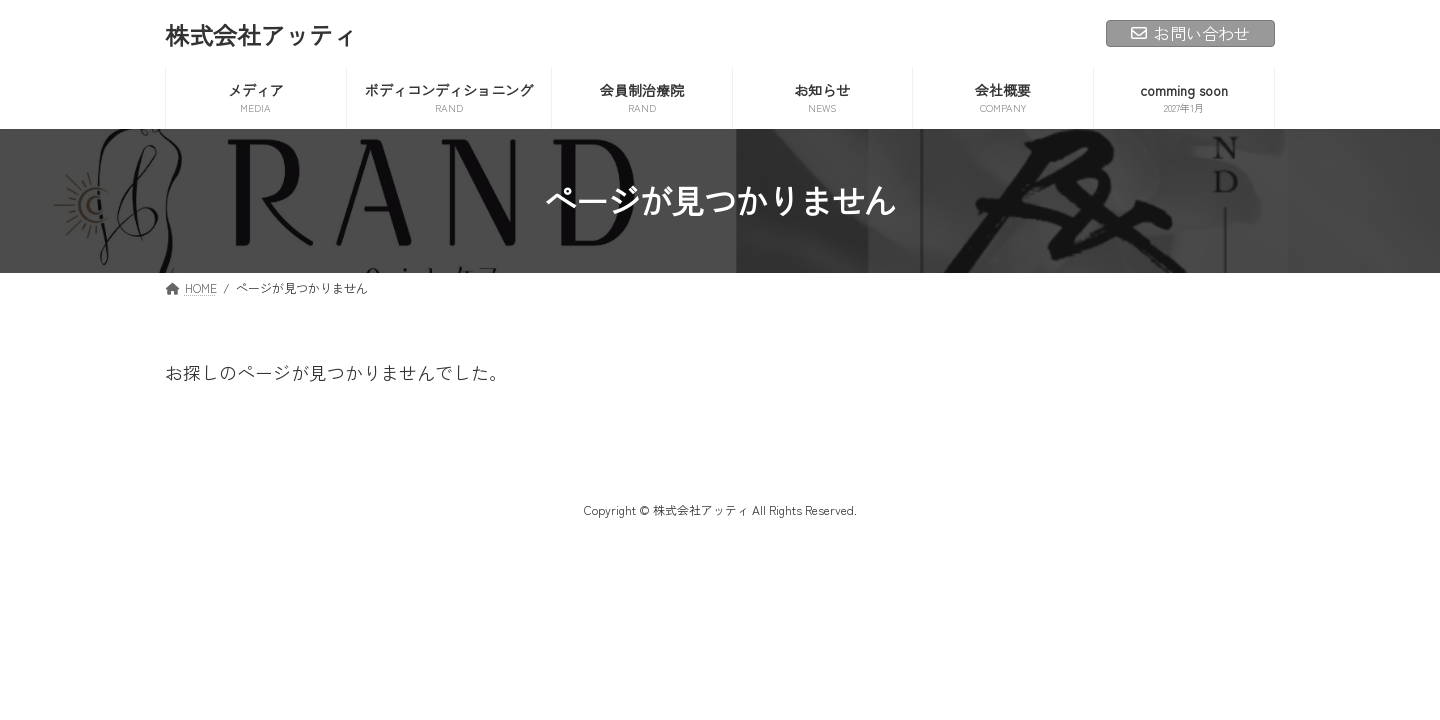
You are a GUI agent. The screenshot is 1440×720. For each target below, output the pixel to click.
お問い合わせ (1190, 33)
